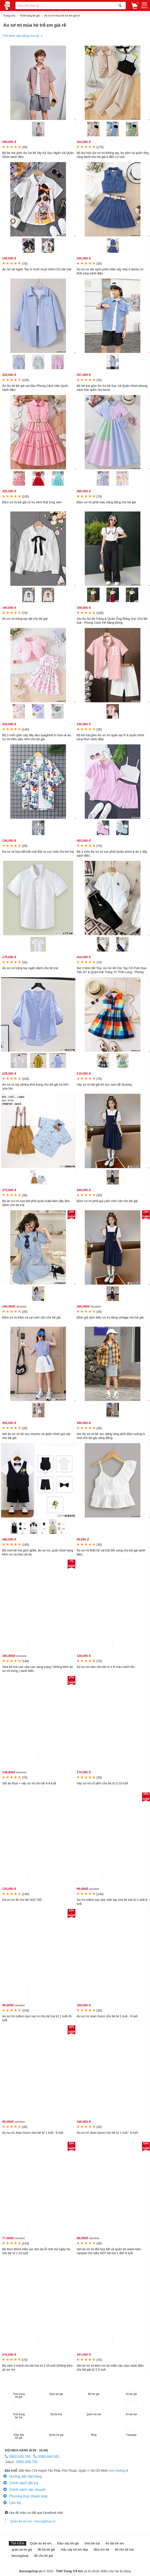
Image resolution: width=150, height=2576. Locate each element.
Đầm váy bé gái (68, 2515)
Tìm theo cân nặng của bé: (23, 35)
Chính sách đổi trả (20, 2455)
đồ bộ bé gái (46, 2522)
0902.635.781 (18, 2429)
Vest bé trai (92, 2515)
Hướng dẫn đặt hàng (22, 2448)
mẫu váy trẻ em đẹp (74, 2522)
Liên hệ (12, 2475)
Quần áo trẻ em (41, 2515)
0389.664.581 (46, 2429)
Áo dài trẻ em (115, 2515)
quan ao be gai (22, 2522)
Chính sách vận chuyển (24, 2462)
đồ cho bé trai (124, 2522)
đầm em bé (101, 2522)
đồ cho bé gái (43, 2528)
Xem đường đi (118, 2443)
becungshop (20, 2528)
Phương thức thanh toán (25, 2468)
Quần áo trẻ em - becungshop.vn (33, 2493)
